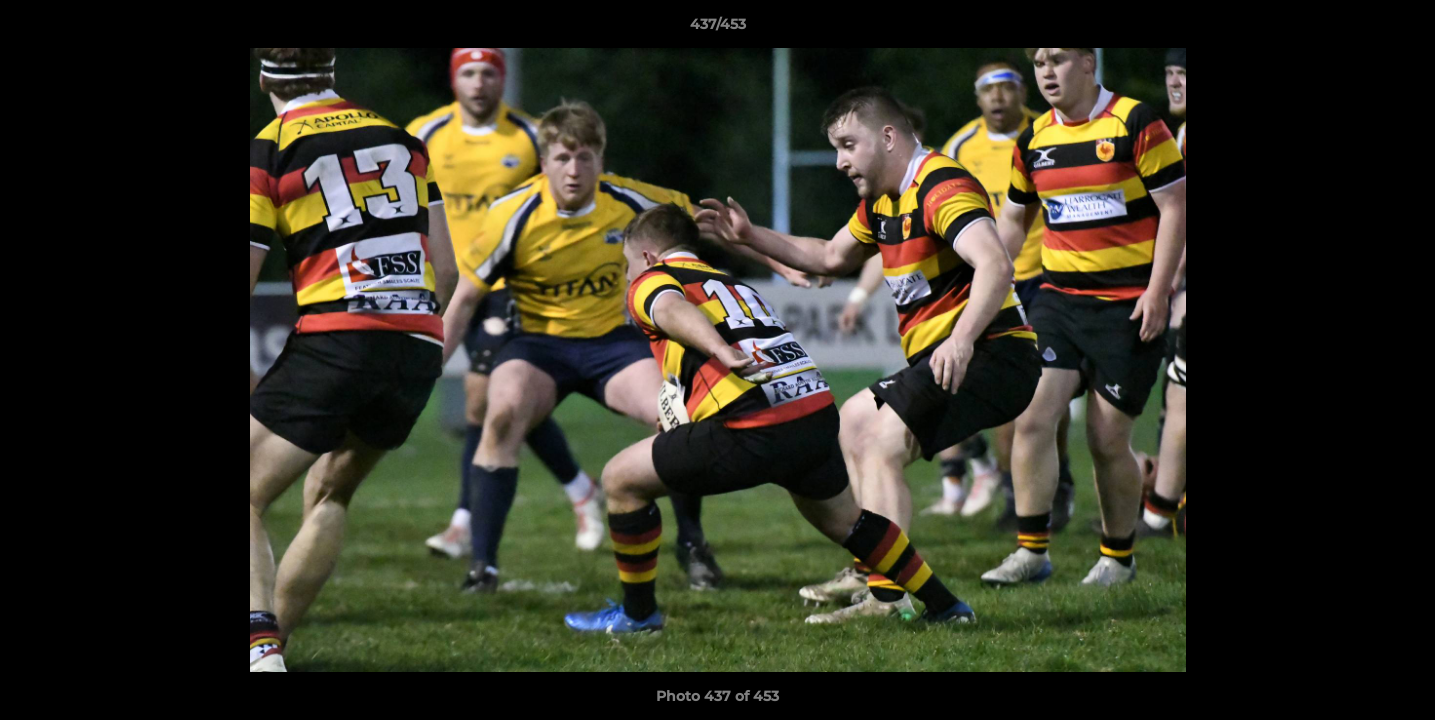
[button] (1399, 29)
